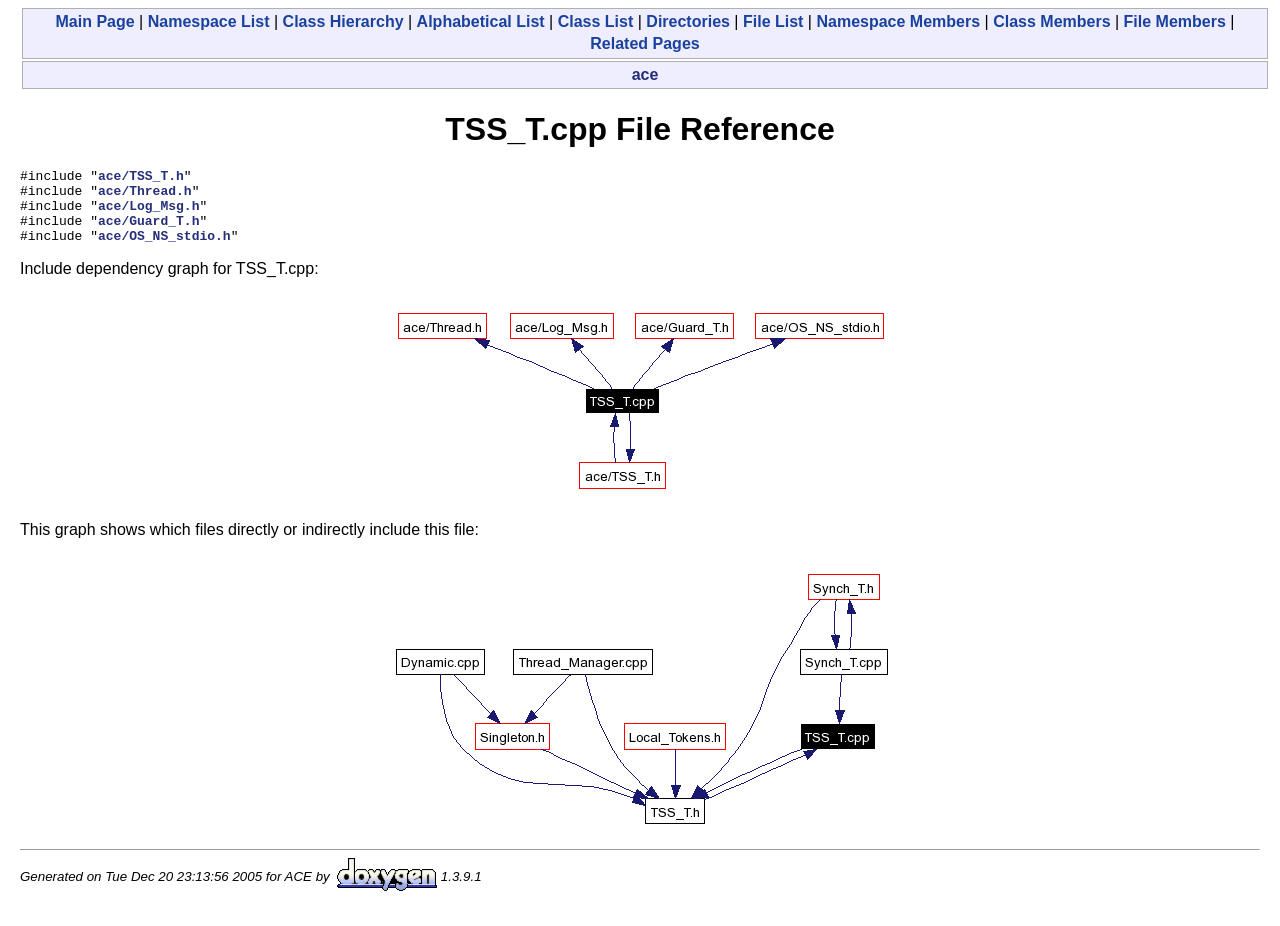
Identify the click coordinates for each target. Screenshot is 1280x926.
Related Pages (644, 43)
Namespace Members (898, 21)
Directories (688, 21)
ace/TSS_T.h (141, 178)
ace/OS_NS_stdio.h (164, 250)
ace (645, 74)
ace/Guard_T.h (148, 232)
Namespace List (209, 21)
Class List (596, 21)
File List (773, 21)
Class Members (1051, 21)
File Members (1175, 21)
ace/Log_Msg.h (148, 214)
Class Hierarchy (343, 21)
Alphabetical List (481, 21)
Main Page (95, 21)
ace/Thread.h (145, 196)
